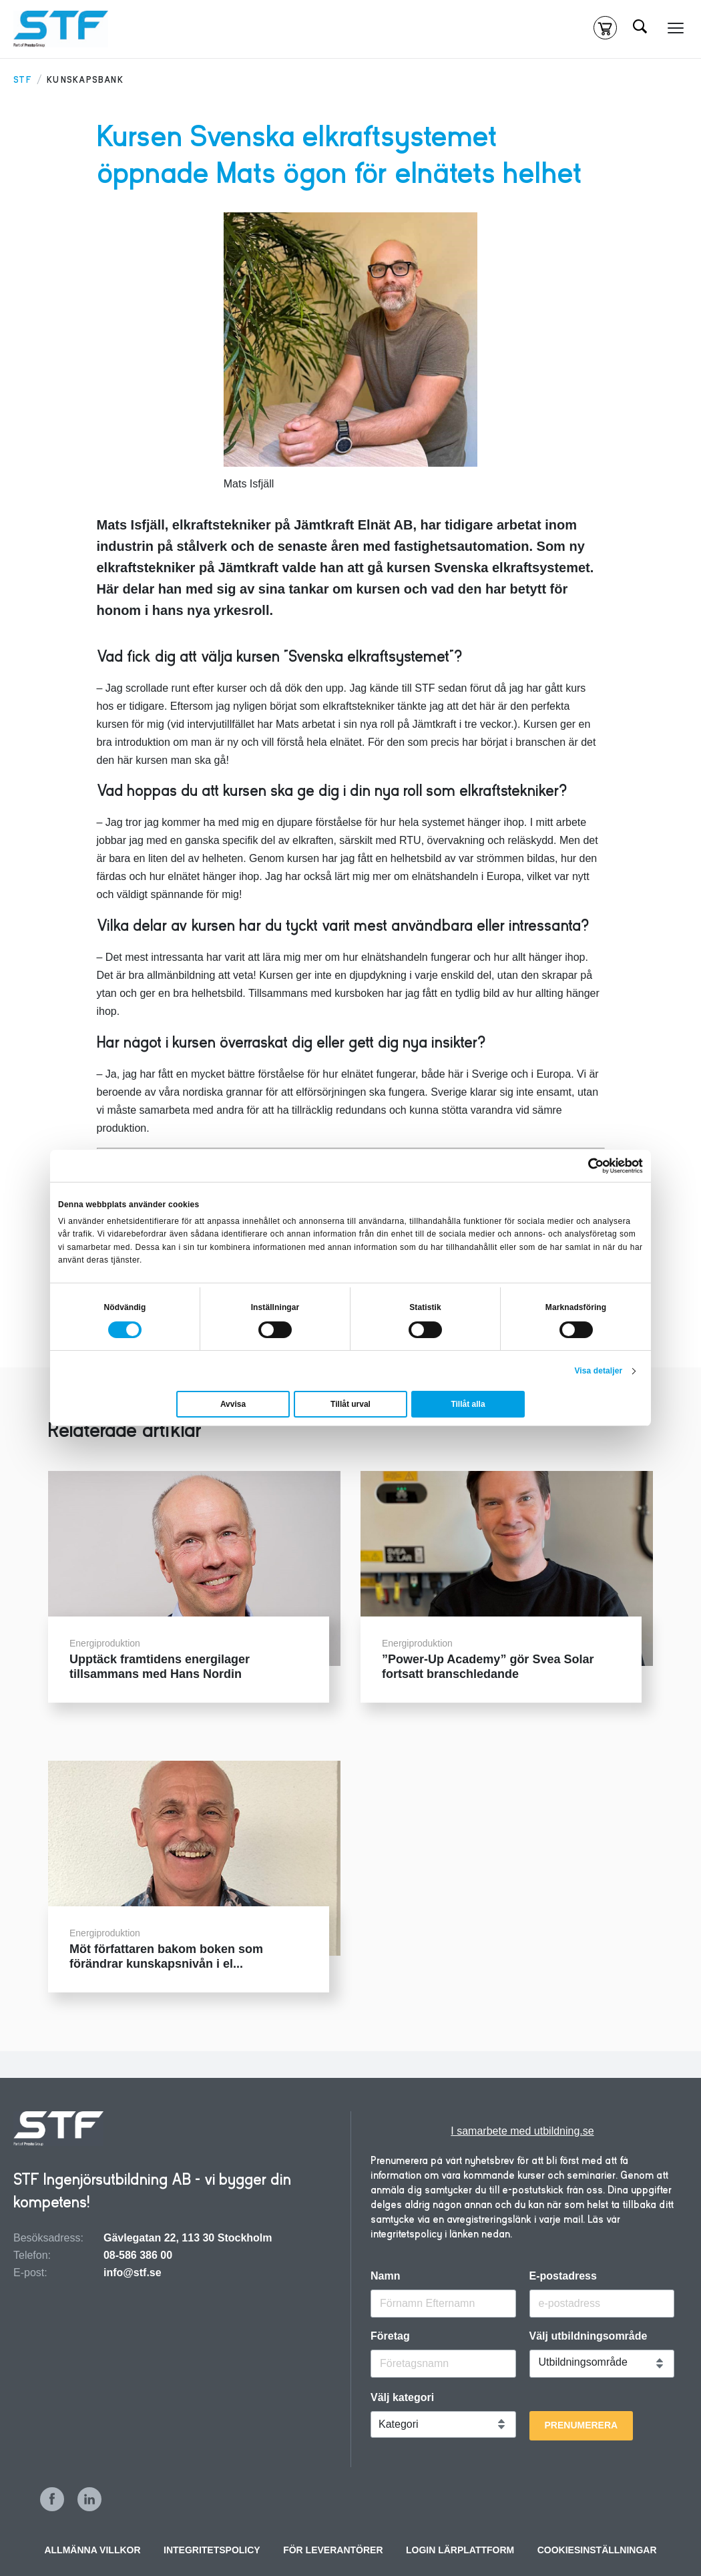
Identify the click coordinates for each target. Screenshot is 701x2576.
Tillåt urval (350, 1404)
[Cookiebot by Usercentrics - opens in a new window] (584, 1166)
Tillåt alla (468, 1404)
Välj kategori (402, 2397)
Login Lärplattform (460, 2550)
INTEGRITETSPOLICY (212, 2550)
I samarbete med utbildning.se (522, 2131)
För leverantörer (333, 2550)
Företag (390, 2336)
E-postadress (563, 2276)
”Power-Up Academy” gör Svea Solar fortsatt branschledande (488, 1667)
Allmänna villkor (92, 2550)
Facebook (52, 2499)
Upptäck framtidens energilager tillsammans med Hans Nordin (159, 1667)
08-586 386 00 (137, 2255)
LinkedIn (89, 2499)
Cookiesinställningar (597, 2550)
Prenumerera (581, 2425)
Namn (385, 2276)
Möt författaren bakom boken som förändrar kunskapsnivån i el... (166, 1956)
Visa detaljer (598, 1370)
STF (22, 80)
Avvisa (233, 1404)
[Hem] (60, 29)
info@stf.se (132, 2272)
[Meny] (676, 28)
